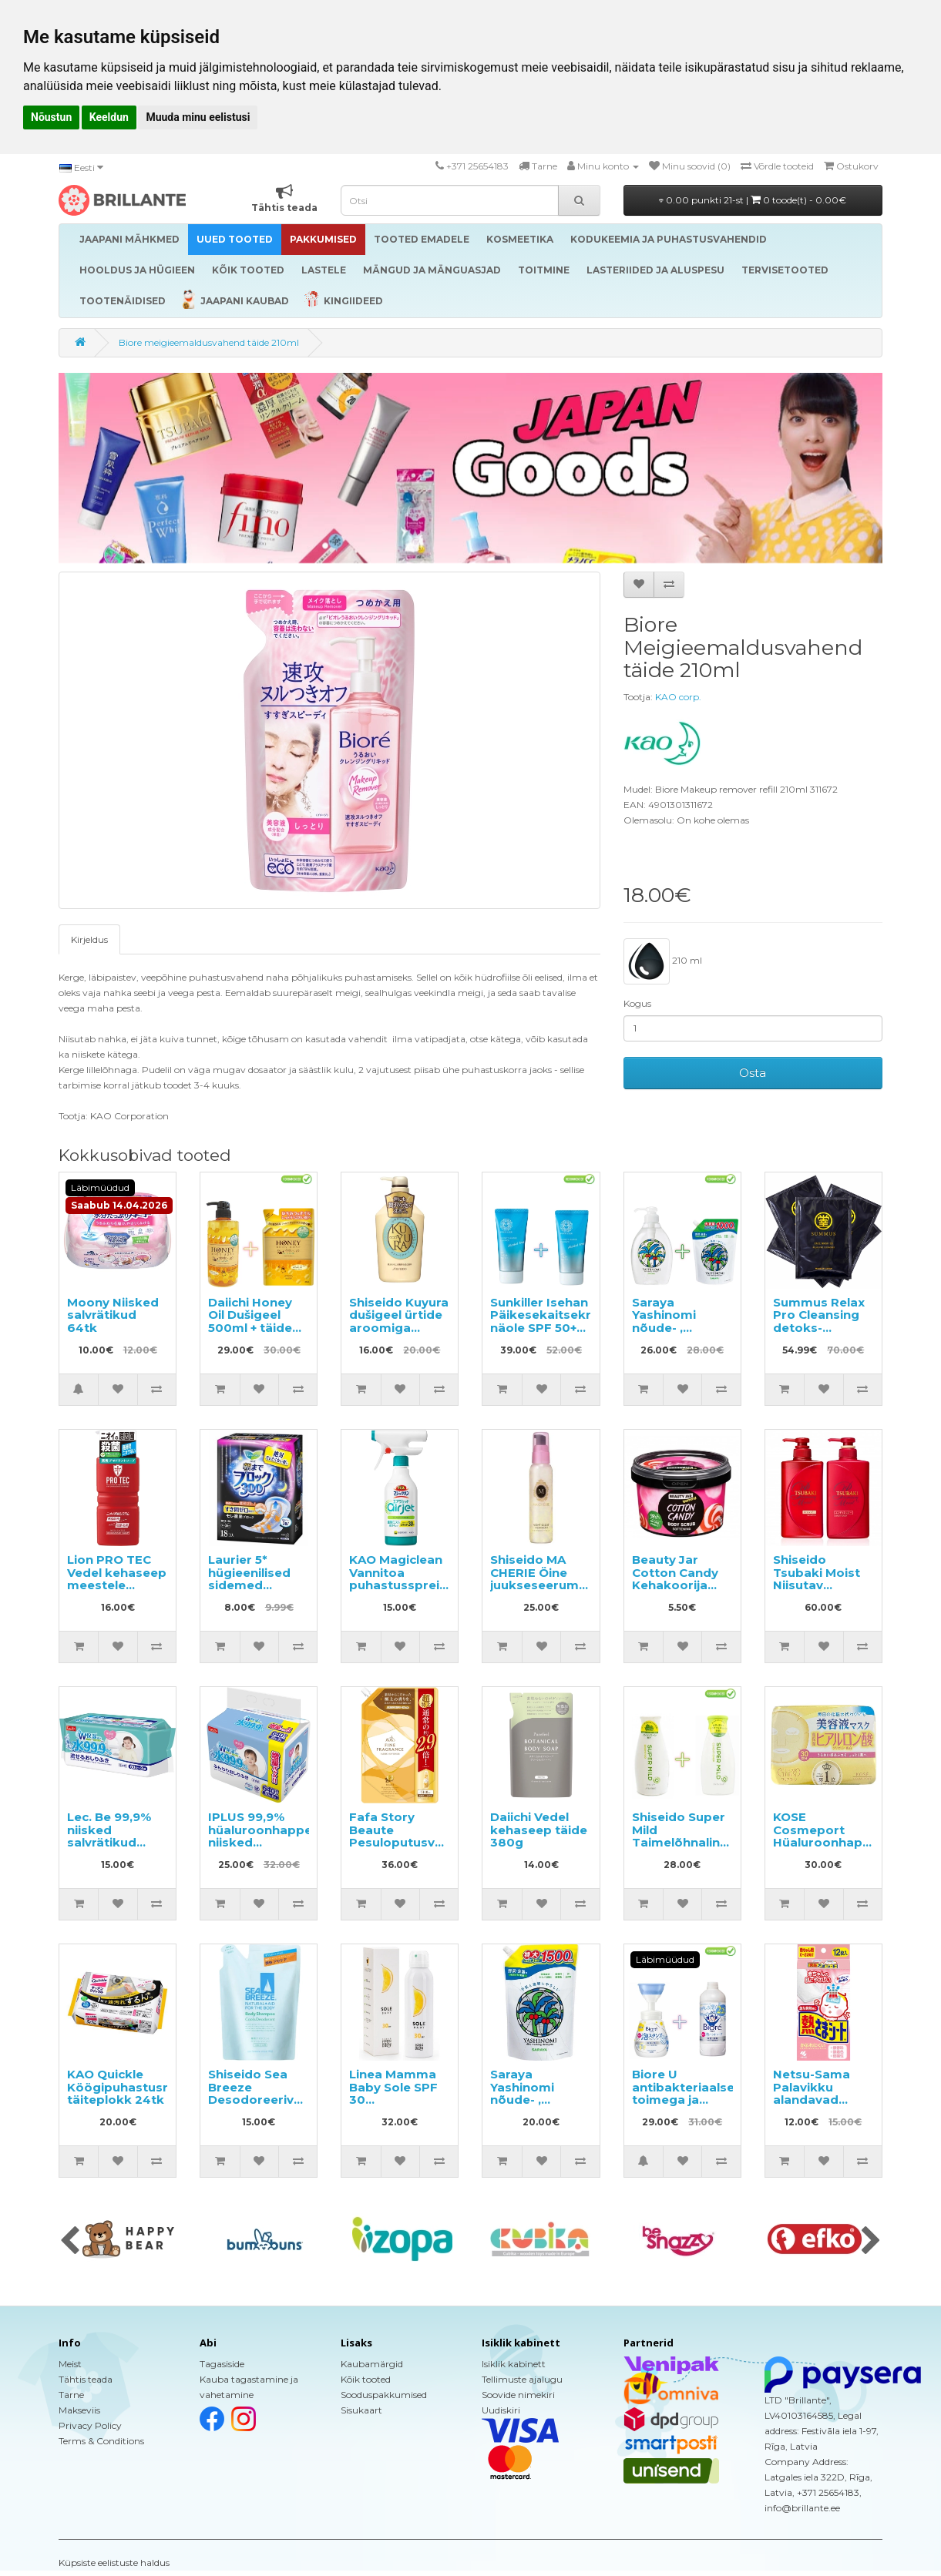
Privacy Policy (90, 2425)
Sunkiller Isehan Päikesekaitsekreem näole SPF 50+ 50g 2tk (554, 1321)
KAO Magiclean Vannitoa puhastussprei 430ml (395, 1578)
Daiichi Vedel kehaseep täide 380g (538, 1830)
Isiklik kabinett (514, 2364)
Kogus (637, 1003)
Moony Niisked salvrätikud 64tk (113, 1315)
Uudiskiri (501, 2410)
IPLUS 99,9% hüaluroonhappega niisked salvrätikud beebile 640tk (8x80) (268, 1849)
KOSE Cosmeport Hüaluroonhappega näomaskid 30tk (834, 1842)
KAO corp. (678, 697)
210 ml (662, 961)
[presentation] (70, 2242)
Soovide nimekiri (518, 2394)
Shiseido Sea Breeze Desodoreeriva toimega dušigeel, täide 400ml (254, 2106)
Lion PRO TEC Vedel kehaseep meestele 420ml (116, 1578)
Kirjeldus (89, 939)
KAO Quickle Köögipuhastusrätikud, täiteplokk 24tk (138, 2087)
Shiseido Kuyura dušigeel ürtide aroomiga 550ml (399, 1321)
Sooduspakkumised (384, 2394)
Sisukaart (361, 2410)
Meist (70, 2364)
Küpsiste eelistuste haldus (114, 2562)
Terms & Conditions (101, 2441)
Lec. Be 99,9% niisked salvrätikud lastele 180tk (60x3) (109, 1842)
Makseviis (79, 2410)
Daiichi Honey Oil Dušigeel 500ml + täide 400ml (250, 1321)
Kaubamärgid (372, 2364)
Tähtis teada (86, 2379)
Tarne (71, 2394)
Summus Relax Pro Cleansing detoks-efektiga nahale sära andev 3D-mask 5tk (822, 1334)
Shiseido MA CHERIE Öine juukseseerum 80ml (534, 1578)
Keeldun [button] (109, 117)
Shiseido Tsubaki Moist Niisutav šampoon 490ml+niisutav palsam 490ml (820, 1591)
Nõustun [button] (51, 117)
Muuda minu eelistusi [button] (198, 117)
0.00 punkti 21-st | (752, 200)
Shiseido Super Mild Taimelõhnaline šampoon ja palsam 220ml (680, 1842)
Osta (752, 1072)
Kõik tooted (366, 2379)
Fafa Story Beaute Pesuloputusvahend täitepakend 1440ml (411, 1842)
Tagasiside (222, 2364)
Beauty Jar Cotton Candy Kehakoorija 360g (675, 1578)
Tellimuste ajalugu (522, 2379)
